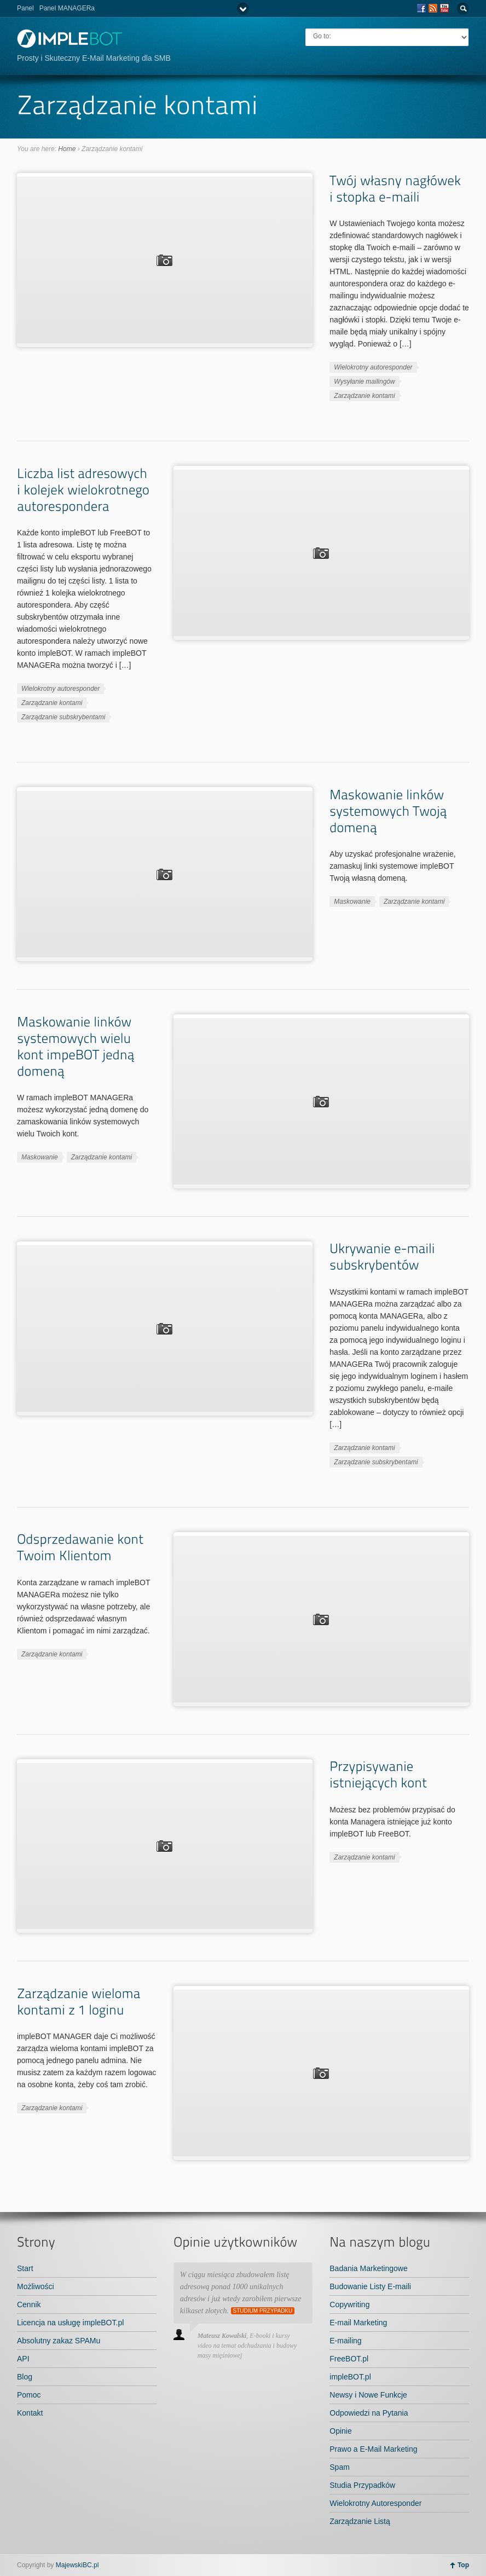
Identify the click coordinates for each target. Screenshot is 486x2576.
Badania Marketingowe (368, 2268)
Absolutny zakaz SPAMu (58, 2340)
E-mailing (345, 2340)
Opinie (340, 2431)
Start (25, 2268)
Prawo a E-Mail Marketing (373, 2449)
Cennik (29, 2304)
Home (67, 149)
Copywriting (349, 2304)
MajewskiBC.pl (77, 2565)
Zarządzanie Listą (359, 2521)
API (23, 2358)
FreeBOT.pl (348, 2358)
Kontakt (30, 2412)
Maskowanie (352, 901)
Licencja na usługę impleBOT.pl (70, 2322)
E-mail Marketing (358, 2322)
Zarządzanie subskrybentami (63, 717)
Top (463, 2565)
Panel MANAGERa (67, 8)
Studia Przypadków (362, 2485)
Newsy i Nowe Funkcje (368, 2394)
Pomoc (29, 2394)
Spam (339, 2467)
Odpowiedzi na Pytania (368, 2412)
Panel (25, 8)
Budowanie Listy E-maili (370, 2286)
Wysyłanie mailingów (364, 381)
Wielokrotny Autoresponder (375, 2503)
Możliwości (35, 2286)
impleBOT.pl (350, 2376)
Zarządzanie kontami (364, 396)
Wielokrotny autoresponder (373, 367)
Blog (24, 2376)
